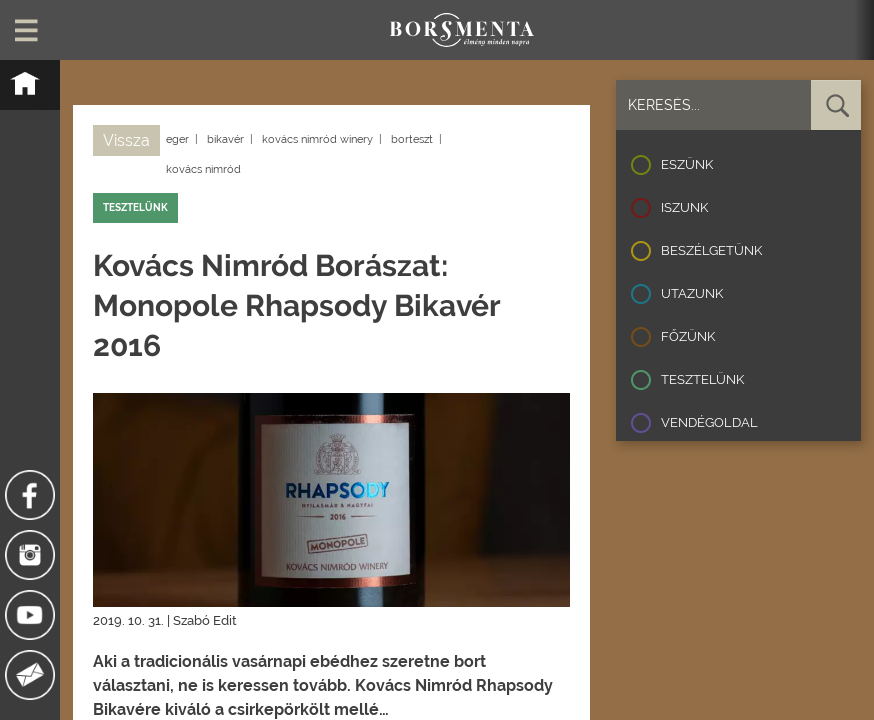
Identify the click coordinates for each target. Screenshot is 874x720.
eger (177, 139)
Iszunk (684, 207)
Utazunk (692, 293)
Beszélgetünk (711, 250)
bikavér (225, 139)
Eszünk (687, 164)
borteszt (412, 139)
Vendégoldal (709, 422)
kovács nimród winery (317, 139)
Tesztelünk (702, 379)
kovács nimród (203, 169)
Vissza (126, 140)
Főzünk (688, 336)
